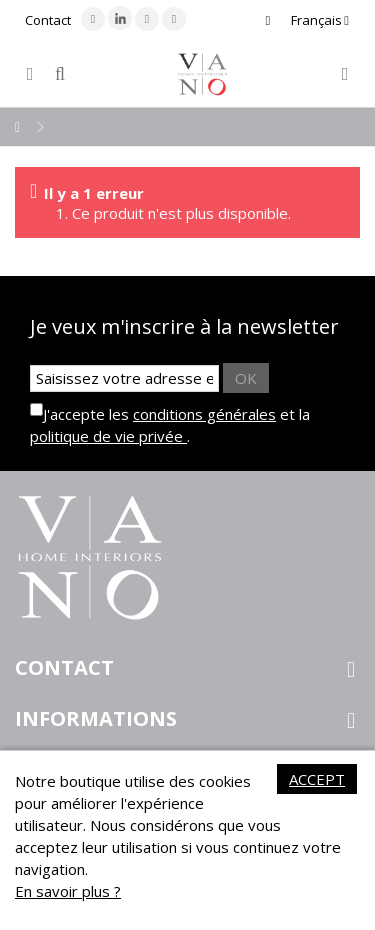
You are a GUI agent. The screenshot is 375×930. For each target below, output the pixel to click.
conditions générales (204, 414)
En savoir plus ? (68, 891)
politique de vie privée (108, 436)
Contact (48, 20)
